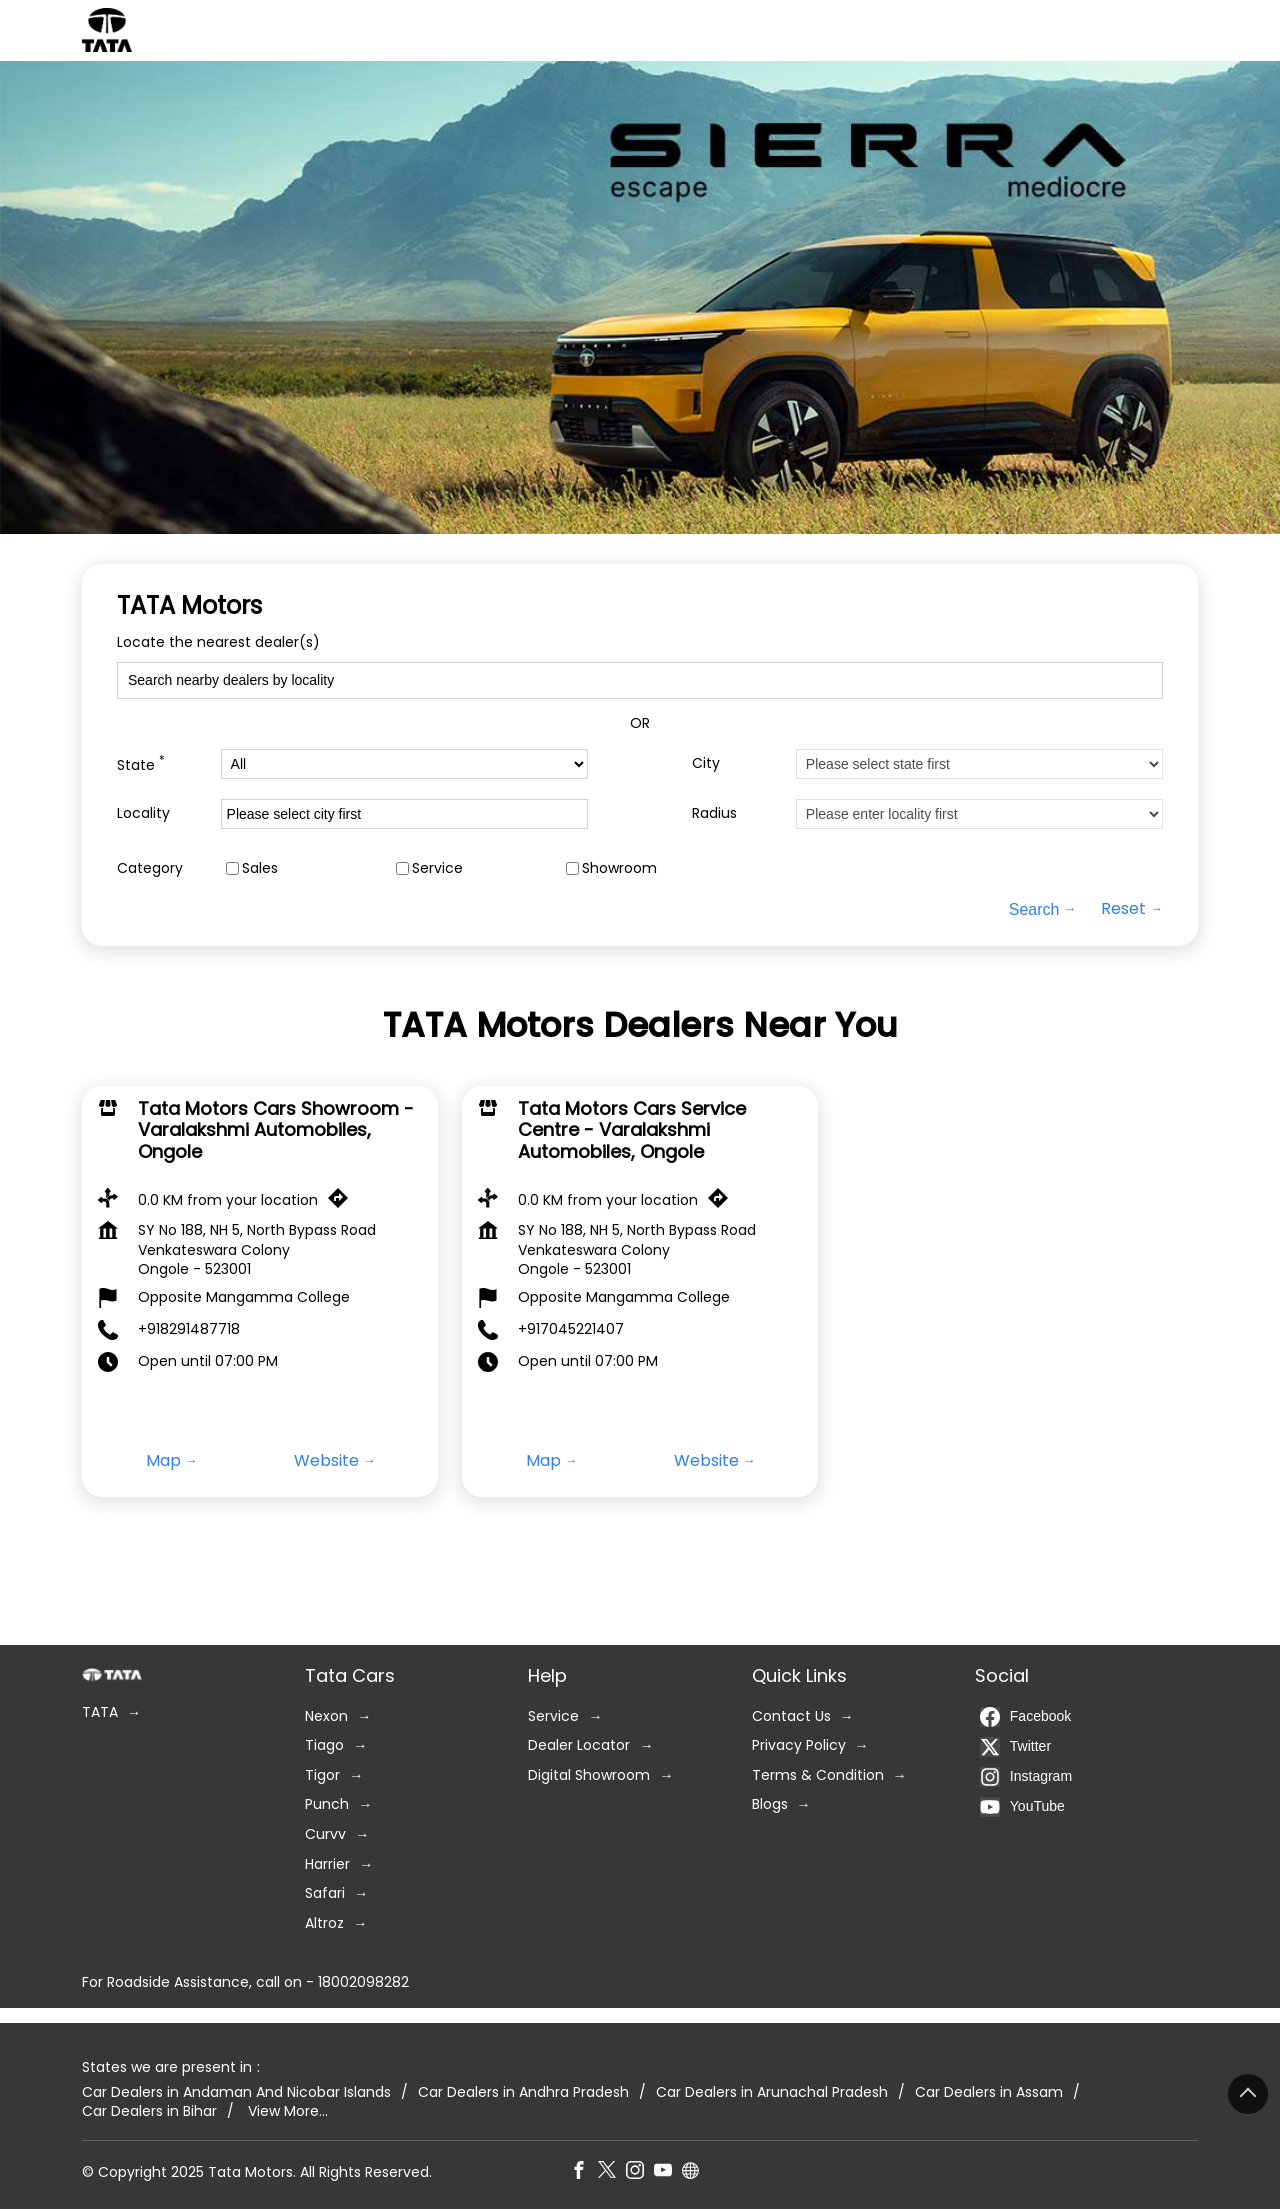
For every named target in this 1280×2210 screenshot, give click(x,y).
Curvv (325, 1834)
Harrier (327, 1864)
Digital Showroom (589, 1775)
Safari (325, 1894)
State (141, 763)
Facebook (1025, 1717)
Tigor (322, 1775)
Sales (260, 867)
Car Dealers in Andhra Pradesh (523, 2092)
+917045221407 (571, 1329)
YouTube (1022, 1807)
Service (437, 867)
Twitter (1015, 1747)
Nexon (326, 1716)
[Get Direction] (343, 1203)
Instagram (1026, 1777)
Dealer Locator (579, 1746)
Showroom (619, 867)
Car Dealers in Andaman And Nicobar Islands (236, 2092)
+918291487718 (189, 1329)
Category (150, 867)
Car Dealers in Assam (989, 2092)
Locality (143, 813)
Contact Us (791, 1716)
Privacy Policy (799, 1746)
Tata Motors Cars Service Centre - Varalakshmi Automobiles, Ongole (632, 1130)
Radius (714, 813)
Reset (1123, 909)
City (706, 763)
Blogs (770, 1805)
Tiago (324, 1746)
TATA (100, 1712)
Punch (327, 1805)
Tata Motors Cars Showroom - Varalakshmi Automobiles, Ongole (276, 1130)
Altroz (324, 1923)
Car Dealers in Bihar (149, 2112)
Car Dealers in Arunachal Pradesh (772, 2092)
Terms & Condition (818, 1775)
